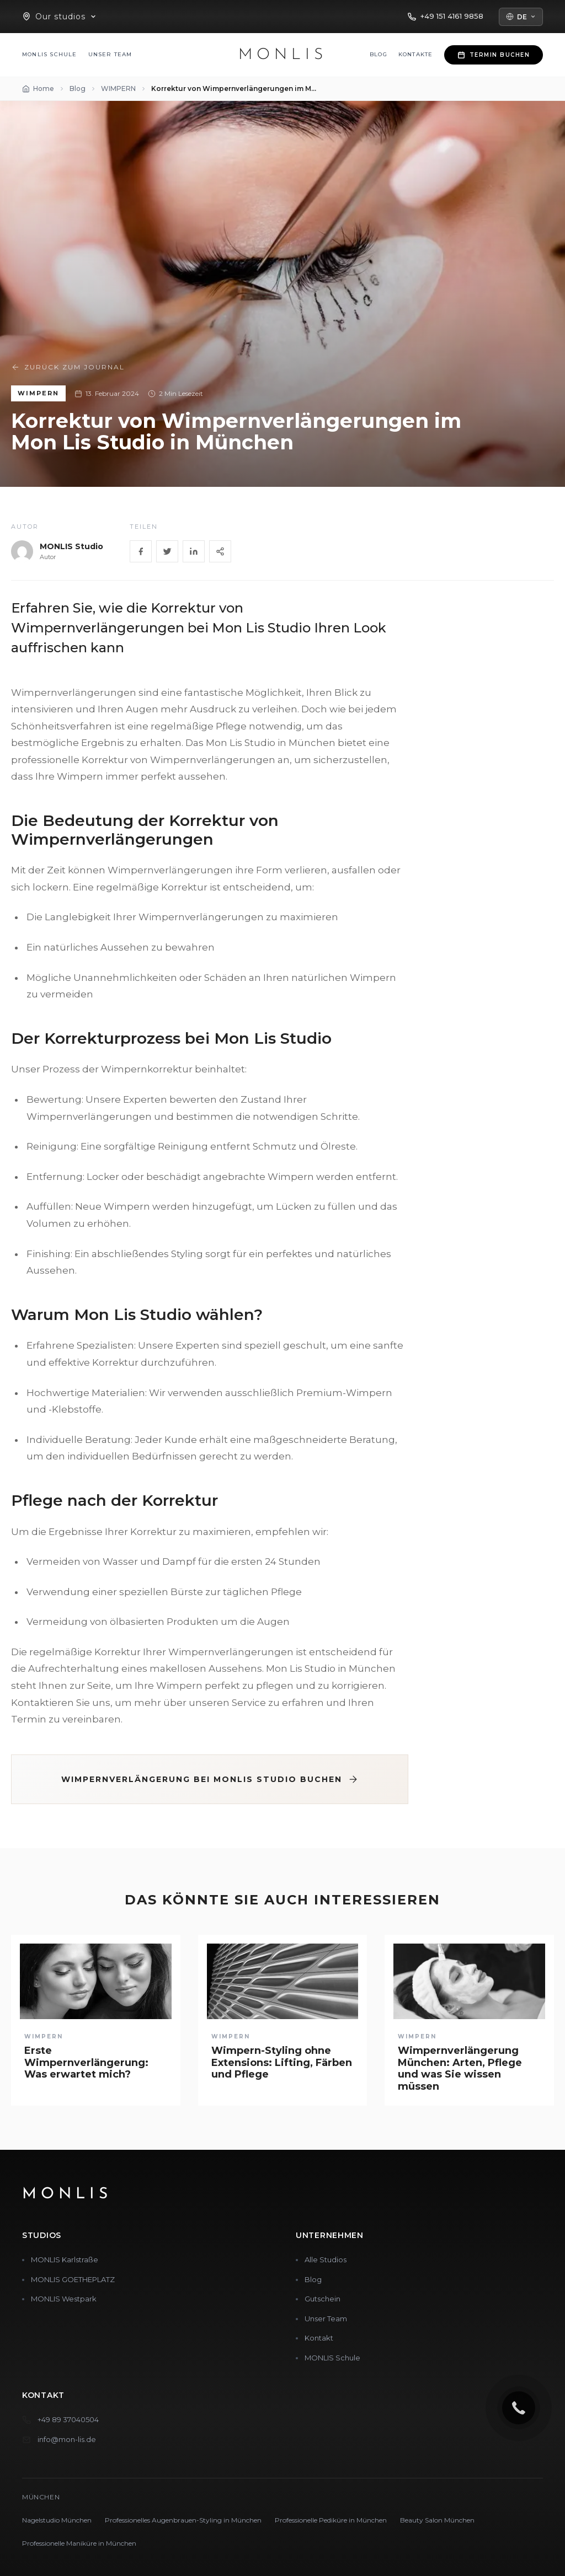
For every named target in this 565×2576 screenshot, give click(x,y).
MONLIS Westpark (64, 2298)
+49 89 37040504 (68, 2419)
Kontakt (319, 2337)
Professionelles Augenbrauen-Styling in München (183, 2520)
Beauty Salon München (437, 2520)
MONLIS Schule (49, 54)
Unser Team (110, 54)
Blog (378, 54)
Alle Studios (326, 2259)
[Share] (220, 551)
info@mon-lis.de (67, 2439)
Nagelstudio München (57, 2520)
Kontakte (415, 54)
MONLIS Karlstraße (64, 2259)
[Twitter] (167, 551)
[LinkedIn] (194, 551)
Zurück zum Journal (68, 367)
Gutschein (322, 2298)
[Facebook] (141, 551)
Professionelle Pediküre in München (331, 2520)
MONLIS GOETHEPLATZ (73, 2279)
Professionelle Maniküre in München (79, 2543)
